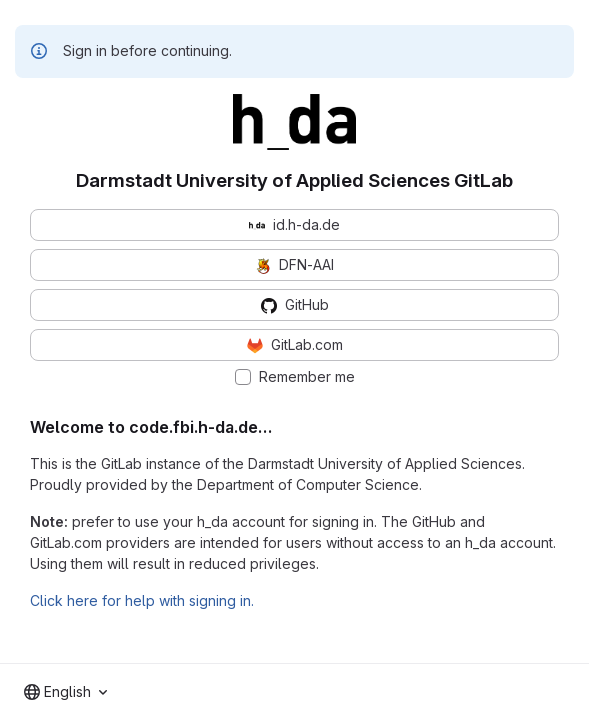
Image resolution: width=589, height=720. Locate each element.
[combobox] (65, 692)
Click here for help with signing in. (142, 600)
